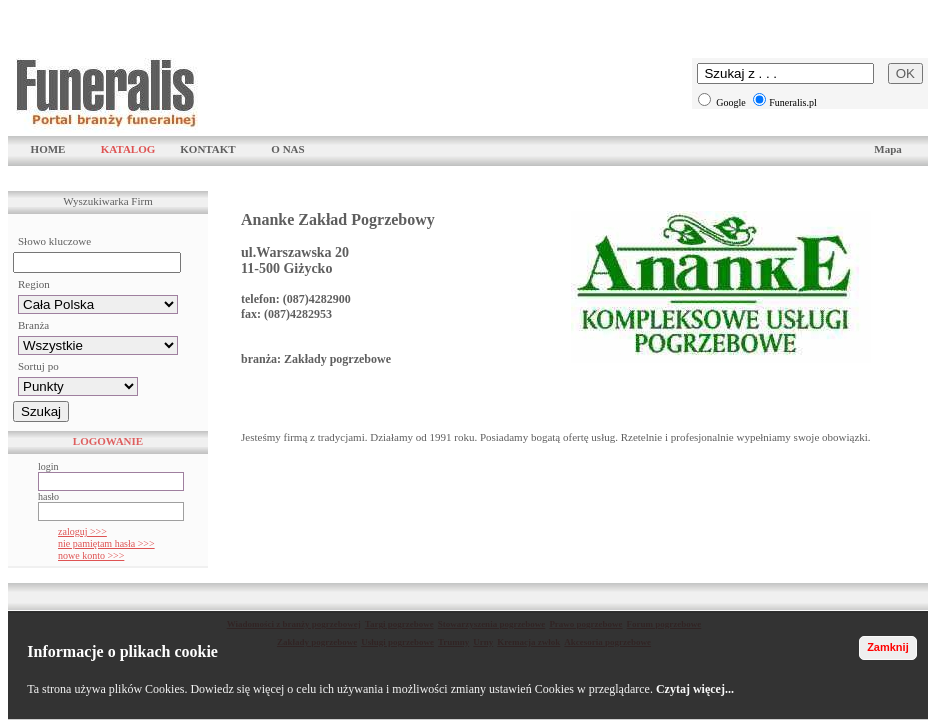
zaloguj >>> (82, 531)
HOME (48, 149)
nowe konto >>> (91, 555)
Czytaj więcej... (695, 689)
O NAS (287, 149)
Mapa (888, 149)
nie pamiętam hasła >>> (106, 543)
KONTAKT (207, 149)
